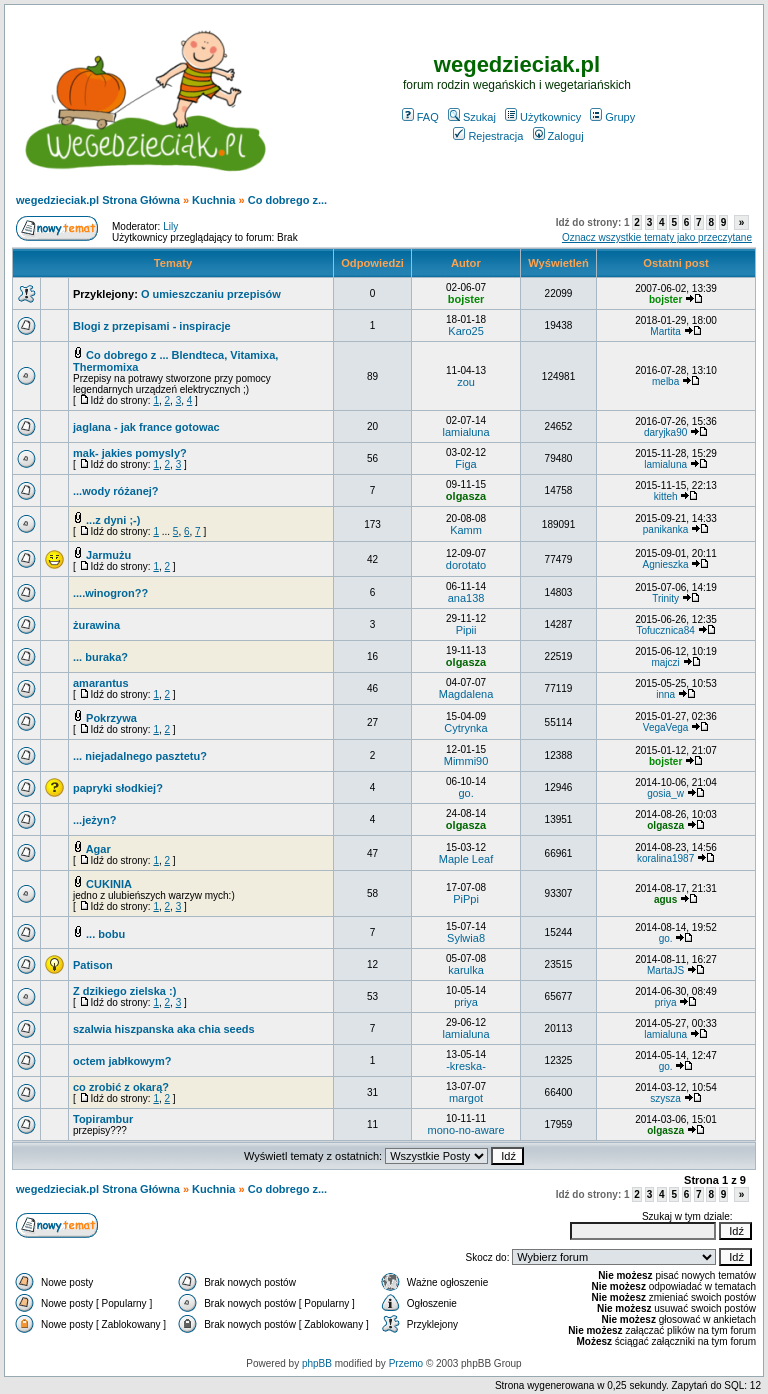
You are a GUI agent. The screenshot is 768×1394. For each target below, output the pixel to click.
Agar (98, 849)
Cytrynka (465, 728)
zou (466, 382)
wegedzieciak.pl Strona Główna (98, 200)
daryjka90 (665, 432)
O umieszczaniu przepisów (211, 294)
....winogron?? (110, 593)
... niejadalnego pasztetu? (140, 756)
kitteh (666, 496)
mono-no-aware (466, 1130)
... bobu (105, 934)
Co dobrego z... (287, 200)
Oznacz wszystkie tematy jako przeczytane (657, 237)
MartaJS (665, 970)
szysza (665, 1098)
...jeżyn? (94, 820)
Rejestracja (488, 136)
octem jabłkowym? (122, 1061)
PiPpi (466, 899)
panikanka (666, 529)
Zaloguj (558, 136)
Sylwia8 (466, 938)
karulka (465, 970)
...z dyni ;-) (113, 520)
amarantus (101, 683)
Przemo (406, 1363)
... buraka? (100, 657)
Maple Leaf (466, 859)
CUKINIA (109, 884)
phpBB (317, 1363)
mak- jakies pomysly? (130, 453)
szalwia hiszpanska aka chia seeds (164, 1029)
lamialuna (466, 432)
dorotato (466, 565)
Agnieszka (666, 564)
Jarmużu (108, 555)
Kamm (466, 530)
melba (665, 381)
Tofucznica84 (665, 630)
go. (465, 793)
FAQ (420, 117)
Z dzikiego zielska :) (124, 991)
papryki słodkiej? (118, 788)
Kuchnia (213, 200)
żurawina (96, 625)
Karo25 (465, 331)
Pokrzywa (111, 718)
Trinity (665, 598)
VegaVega (666, 727)
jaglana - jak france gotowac (146, 427)
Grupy (612, 117)
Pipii (466, 630)
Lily (170, 226)
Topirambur (103, 1119)
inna (665, 694)
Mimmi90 (466, 761)
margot (466, 1098)
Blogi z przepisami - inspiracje (152, 326)
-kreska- (466, 1066)
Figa (465, 464)
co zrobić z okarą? (121, 1087)
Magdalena (466, 694)
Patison (93, 965)
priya (466, 1002)
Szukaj (472, 117)
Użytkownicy (543, 117)
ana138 (466, 598)
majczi (665, 662)
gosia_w (665, 793)
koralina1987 (665, 858)
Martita (665, 331)
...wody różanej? (116, 491)
